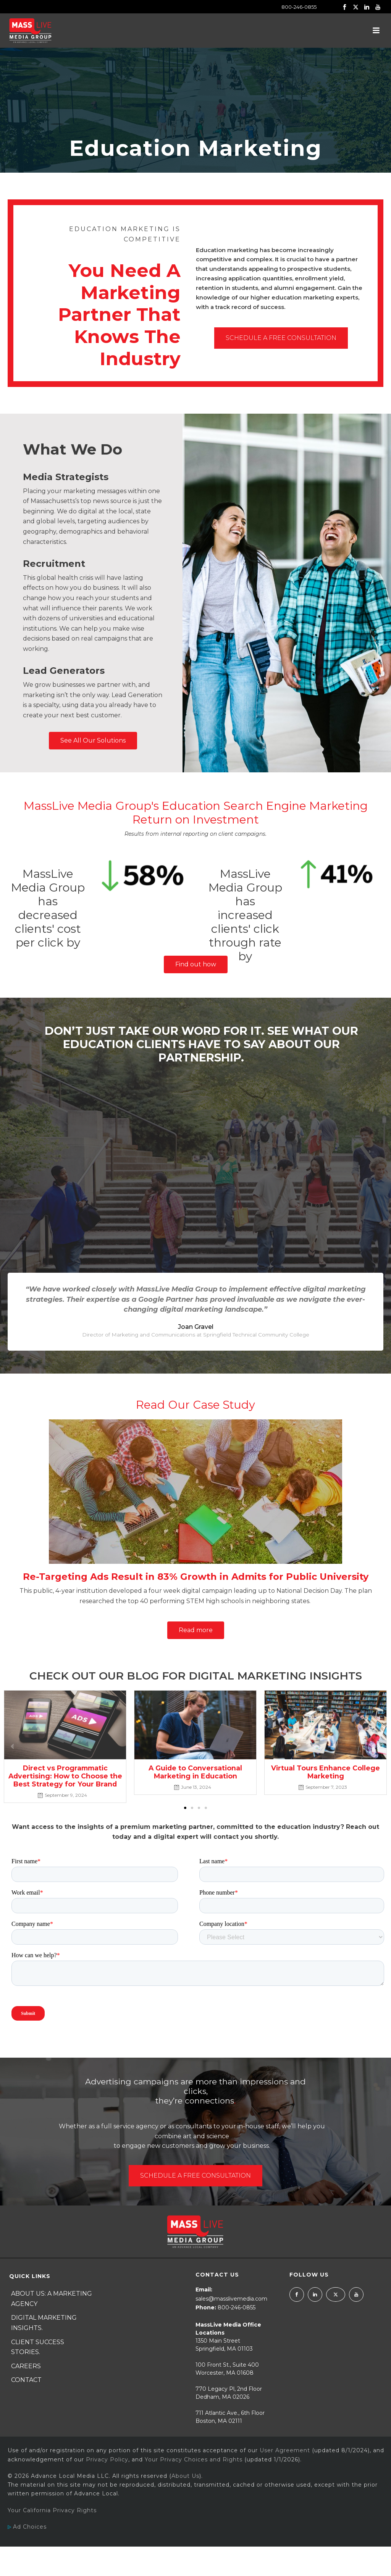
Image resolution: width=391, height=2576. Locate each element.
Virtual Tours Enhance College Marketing (325, 1772)
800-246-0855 (299, 7)
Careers (26, 2366)
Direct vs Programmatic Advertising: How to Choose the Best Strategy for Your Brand (65, 1776)
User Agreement (285, 2450)
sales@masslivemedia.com (231, 2298)
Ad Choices (27, 2526)
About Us (185, 2475)
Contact (26, 2379)
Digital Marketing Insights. (44, 2323)
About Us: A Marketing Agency (51, 2298)
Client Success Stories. (37, 2347)
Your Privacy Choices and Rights (193, 2459)
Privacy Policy (107, 2459)
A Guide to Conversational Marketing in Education (195, 1772)
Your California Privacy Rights (52, 2510)
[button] (185, 1808)
